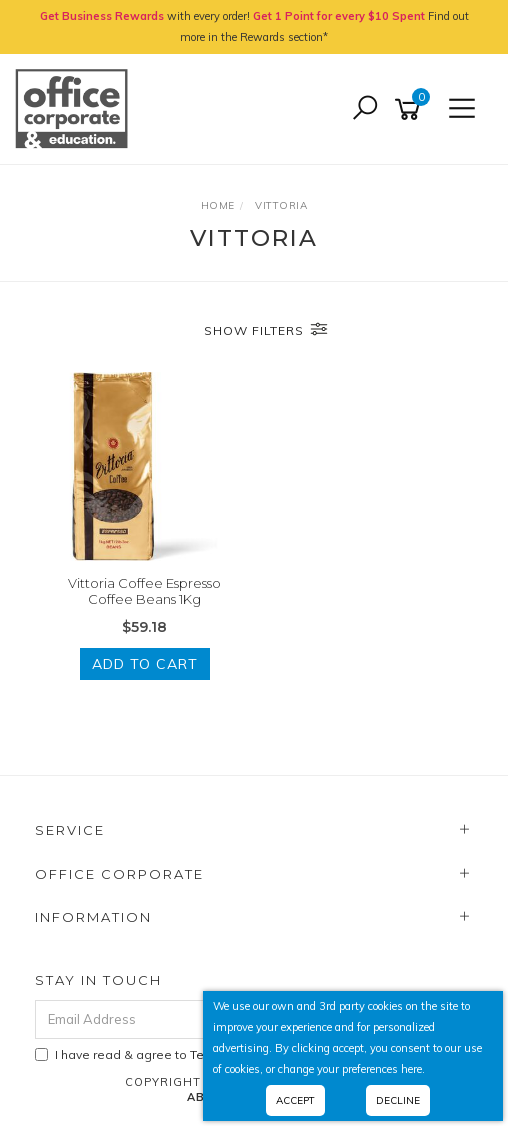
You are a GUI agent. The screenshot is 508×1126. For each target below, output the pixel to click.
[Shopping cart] (411, 109)
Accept (295, 1100)
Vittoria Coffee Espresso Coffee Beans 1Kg (144, 591)
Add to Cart (145, 664)
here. (413, 1069)
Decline (398, 1100)
